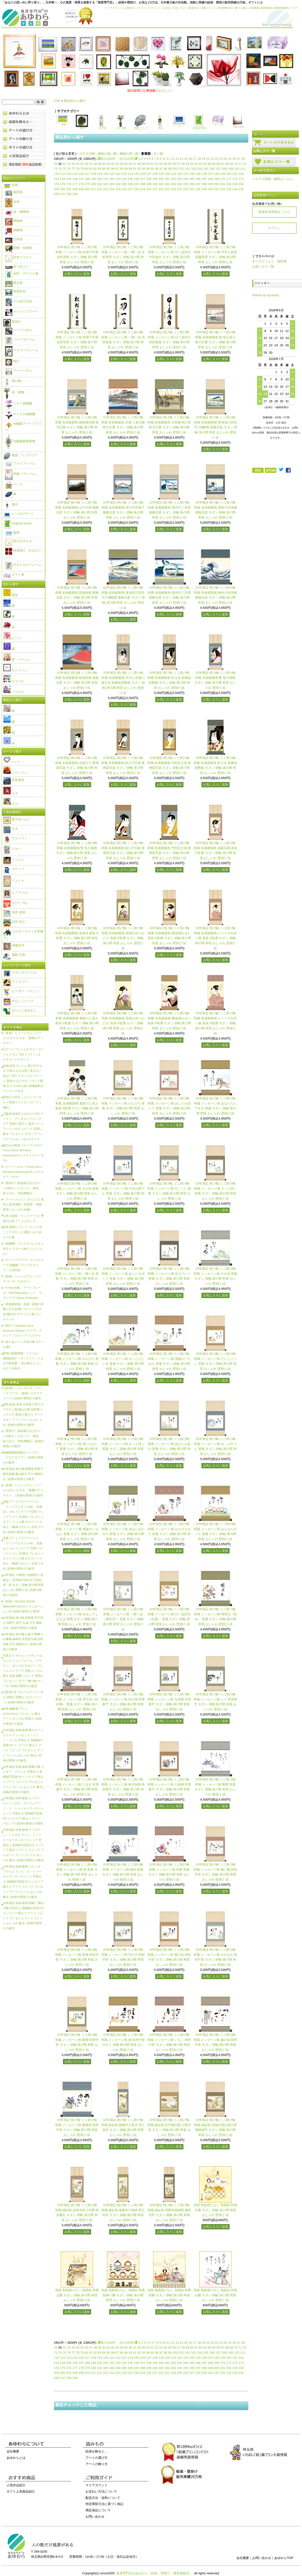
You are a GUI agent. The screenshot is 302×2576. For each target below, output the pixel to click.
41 (108, 164)
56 (174, 164)
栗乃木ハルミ (17, 819)
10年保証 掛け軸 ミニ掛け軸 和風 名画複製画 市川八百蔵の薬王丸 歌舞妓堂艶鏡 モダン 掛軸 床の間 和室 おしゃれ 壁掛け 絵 (123, 683)
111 (243, 169)
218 (136, 189)
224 (173, 189)
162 (173, 179)
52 (156, 164)
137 (210, 174)
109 (230, 169)
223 (167, 189)
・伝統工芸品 (237, 127)
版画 (12, 532)
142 (241, 174)
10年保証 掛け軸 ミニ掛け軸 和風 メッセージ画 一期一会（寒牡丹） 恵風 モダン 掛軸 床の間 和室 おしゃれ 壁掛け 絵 (123, 1619)
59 (187, 164)
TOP (57, 101)
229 (204, 189)
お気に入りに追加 (77, 274)
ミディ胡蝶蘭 (18, 403)
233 (229, 189)
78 (77, 169)
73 (55, 169)
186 (130, 184)
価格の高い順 (129, 153)
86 (112, 169)
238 (68, 194)
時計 (12, 361)
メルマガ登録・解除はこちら (272, 179)
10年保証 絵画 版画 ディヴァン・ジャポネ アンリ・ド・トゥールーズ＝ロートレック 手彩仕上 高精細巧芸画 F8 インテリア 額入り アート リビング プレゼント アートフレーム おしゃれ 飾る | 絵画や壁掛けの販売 (23, 1845)
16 (190, 159)
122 (118, 174)
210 (87, 189)
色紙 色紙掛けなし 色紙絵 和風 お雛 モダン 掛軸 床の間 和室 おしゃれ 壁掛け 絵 (215, 2295)
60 (191, 164)
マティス (13, 869)
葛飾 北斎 (14, 955)
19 (203, 159)
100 (175, 169)
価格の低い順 (107, 153)
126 (142, 174)
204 (241, 184)
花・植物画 (17, 212)
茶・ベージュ (17, 659)
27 (238, 159)
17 (194, 159)
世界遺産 (13, 780)
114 (68, 174)
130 (167, 174)
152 (111, 179)
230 (210, 189)
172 (235, 179)
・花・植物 (120, 128)
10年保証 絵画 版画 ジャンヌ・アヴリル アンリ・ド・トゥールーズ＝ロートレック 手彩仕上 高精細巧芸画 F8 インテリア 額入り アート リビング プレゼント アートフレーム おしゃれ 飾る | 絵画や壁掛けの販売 (23, 1881)
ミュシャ (13, 880)
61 (196, 164)
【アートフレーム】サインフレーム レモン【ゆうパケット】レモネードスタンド (23, 1054)
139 (222, 174)
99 (170, 169)
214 (111, 189)
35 (82, 164)
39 (99, 164)
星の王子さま (18, 541)
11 (168, 159)
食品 (10, 504)
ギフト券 (13, 574)
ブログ (294, 8)
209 (81, 189)
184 (118, 184)
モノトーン (15, 670)
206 (62, 189)
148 (87, 179)
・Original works (198, 128)
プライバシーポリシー (148, 8)
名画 (12, 202)
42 (112, 164)
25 (230, 159)
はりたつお (15, 903)
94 (147, 169)
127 (148, 174)
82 (95, 169)
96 (156, 169)
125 (136, 174)
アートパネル (18, 370)
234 (235, 189)
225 (179, 189)
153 (118, 179)
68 (227, 164)
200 (216, 184)
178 (81, 184)
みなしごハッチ (18, 1001)
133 (185, 174)
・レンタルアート (179, 126)
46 (130, 164)
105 (206, 169)
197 (198, 184)
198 (204, 184)
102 (187, 169)
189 (148, 184)
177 (75, 184)
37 (90, 164)
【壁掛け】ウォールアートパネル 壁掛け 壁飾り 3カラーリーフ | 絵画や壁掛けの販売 (23, 1697)
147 (81, 179)
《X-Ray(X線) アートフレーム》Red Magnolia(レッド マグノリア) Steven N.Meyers (22, 1292)
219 (142, 189)
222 (161, 189)
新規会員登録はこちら (274, 212)
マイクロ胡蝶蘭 (20, 414)
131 (173, 174)
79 (82, 169)
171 (229, 179)
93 (143, 169)
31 (64, 164)
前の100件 (106, 159)
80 (86, 169)
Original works (17, 523)
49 (143, 164)
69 (231, 164)
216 (124, 189)
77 (73, 169)
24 (225, 159)
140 (229, 174)
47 (134, 164)
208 (75, 189)
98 (165, 169)
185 (124, 184)
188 (142, 184)
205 (56, 189)
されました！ (151, 90)
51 (152, 164)
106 (212, 169)
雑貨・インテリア (20, 455)
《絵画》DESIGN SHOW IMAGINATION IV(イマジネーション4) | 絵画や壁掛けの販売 (23, 1606)
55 (170, 164)
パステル (13, 692)
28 (243, 159)
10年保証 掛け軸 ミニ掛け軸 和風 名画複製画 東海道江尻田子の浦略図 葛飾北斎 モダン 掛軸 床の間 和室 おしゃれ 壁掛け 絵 (215, 427)
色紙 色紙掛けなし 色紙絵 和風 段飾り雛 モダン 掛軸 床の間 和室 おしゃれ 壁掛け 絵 (123, 2295)
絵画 (10, 185)
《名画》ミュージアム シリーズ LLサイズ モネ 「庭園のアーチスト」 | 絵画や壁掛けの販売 (23, 1490)
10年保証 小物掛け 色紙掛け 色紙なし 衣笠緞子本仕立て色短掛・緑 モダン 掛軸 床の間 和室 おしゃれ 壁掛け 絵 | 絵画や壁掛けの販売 (23, 1585)
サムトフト (15, 838)
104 (199, 169)
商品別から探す (75, 101)
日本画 (14, 239)
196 (192, 184)
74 (60, 169)
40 (104, 164)
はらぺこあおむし (20, 1010)
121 (111, 174)
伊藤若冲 (13, 945)
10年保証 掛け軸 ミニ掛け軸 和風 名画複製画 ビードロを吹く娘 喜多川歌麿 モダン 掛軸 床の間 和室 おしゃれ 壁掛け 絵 (215, 938)
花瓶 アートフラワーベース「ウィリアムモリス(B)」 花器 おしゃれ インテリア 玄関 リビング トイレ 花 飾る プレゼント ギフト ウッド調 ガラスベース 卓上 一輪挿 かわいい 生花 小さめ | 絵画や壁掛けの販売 (23, 1517)
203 (235, 184)
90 (130, 169)
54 (165, 164)
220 (148, 189)
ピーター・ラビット (21, 991)
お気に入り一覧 (263, 266)
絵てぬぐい (17, 266)
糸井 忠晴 (14, 912)
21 (212, 159)
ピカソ (12, 849)
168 (210, 179)
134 (192, 174)
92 (139, 169)
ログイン (274, 228)
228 (198, 189)
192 (167, 184)
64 (209, 164)
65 (214, 164)
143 (56, 179)
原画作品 (15, 291)
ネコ (10, 804)
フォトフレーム (20, 463)
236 (56, 194)
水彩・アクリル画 (22, 273)
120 (105, 174)
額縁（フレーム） (22, 474)
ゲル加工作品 (18, 301)
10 (163, 159)
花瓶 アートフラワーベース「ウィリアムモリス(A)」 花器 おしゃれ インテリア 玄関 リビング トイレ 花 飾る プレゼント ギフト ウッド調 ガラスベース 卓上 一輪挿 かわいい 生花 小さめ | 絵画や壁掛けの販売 (23, 1553)
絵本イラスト (18, 257)
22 (216, 159)
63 (205, 164)
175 (62, 184)
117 (87, 174)
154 (124, 179)
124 (130, 174)
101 (181, 169)
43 (117, 164)
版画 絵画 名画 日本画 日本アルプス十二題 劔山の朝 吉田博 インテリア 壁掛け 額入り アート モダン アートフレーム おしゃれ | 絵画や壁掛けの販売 (23, 1414)
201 (222, 184)
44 (121, 164)
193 (173, 184)
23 (221, 159)
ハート (11, 762)
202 (229, 184)
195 (185, 184)
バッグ (14, 484)
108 (224, 169)
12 (172, 159)
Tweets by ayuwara (265, 295)
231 (216, 189)
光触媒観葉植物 (20, 441)
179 (87, 184)
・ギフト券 (217, 124)
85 (108, 169)
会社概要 (254, 8)
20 (207, 159)
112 (56, 174)
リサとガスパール (20, 972)
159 (155, 179)
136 (204, 174)
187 (136, 184)
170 (222, 179)
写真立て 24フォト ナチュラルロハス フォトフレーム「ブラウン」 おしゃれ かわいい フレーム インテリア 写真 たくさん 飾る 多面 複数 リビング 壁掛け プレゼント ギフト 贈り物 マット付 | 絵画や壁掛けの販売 (23, 1670)
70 (235, 164)
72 (244, 164)
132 (179, 174)
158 (148, 179)
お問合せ (129, 8)
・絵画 (62, 124)
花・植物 (13, 392)
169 (216, 179)
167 (204, 179)
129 (161, 174)
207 (68, 189)
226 (185, 189)
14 (181, 159)
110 (236, 169)
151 (105, 179)
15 (186, 159)
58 (183, 164)
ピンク (12, 638)
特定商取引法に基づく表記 (232, 8)
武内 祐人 (14, 922)
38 (95, 164)
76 (68, 169)
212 (99, 189)
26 (234, 159)
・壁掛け (82, 128)
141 (235, 174)
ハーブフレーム (20, 339)
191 (161, 184)
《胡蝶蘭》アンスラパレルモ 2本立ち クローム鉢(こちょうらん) (23, 1248)
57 (178, 164)
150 (99, 179)
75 (64, 169)
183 (111, 184)
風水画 (14, 283)
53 (161, 164)
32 (68, 164)
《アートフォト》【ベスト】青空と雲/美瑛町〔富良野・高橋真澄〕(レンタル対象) (23, 1204)
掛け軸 (12, 381)
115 (75, 174)
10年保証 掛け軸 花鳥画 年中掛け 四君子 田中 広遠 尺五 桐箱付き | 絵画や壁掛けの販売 (23, 1622)
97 (161, 169)
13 (177, 159)
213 (105, 189)
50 (147, 164)
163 (179, 179)
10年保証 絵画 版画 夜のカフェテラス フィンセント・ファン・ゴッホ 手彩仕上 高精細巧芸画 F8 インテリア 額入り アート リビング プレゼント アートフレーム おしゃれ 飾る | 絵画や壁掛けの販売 (23, 1745)
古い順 (158, 153)
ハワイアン (15, 773)
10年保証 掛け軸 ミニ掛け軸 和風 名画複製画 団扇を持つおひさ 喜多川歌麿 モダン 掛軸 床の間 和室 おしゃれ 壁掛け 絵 (123, 938)
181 (99, 184)
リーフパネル (18, 330)
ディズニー (15, 981)
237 (62, 194)
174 (56, 184)
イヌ (10, 793)
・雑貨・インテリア (140, 129)
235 (241, 189)
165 (192, 179)
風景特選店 (266, 8)
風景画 (14, 192)
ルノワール (15, 892)
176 (68, 184)
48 (139, 164)
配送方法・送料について (202, 8)
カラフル (13, 681)
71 (240, 164)
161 (167, 179)
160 (161, 179)
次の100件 (128, 159)
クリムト (13, 859)
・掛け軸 (101, 128)
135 (198, 174)
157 (142, 179)
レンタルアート (18, 513)
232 (222, 189)
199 (210, 184)
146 (75, 179)
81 (90, 169)
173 (241, 179)
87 (117, 169)
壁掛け (12, 321)
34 (77, 164)
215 (118, 189)
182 (105, 184)
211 (93, 189)
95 (152, 169)
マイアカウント (113, 8)
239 (75, 194)
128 (155, 174)
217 (130, 189)
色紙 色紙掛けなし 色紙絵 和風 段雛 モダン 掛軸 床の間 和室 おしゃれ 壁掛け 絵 (169, 2295)
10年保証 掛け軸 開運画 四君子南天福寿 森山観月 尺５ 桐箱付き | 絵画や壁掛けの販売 (23, 1474)
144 (62, 179)
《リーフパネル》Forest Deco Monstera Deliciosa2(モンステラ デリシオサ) (23, 1171)
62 (200, 164)
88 (121, 169)
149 (93, 179)
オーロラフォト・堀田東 (269, 261)
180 (93, 184)
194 (179, 184)
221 (155, 189)
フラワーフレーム (22, 350)
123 (124, 174)
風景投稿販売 (281, 8)
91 (134, 169)
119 (99, 174)
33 (73, 164)
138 (216, 174)
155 (130, 179)
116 (81, 174)
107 (218, 169)
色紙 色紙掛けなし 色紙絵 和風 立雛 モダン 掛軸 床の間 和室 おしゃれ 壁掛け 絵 (215, 2210)
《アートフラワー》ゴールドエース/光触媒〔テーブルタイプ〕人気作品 (23, 1265)
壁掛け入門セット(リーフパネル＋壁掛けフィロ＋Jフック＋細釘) (22, 1102)
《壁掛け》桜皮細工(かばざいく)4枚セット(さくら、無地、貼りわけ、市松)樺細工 (22, 1188)
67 (222, 164)
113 (62, 174)
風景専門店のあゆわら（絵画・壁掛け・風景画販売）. (154, 2573)
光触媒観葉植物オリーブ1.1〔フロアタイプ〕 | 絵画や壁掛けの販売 (23, 1457)
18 (199, 159)
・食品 (159, 128)
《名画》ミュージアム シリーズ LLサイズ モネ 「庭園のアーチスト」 (23, 1038)
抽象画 (14, 230)
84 (104, 169)
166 (198, 179)
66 (218, 164)
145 (68, 179)
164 (185, 179)
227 (192, 189)
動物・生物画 (18, 248)
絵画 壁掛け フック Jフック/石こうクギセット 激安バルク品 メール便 (23, 1232)
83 (99, 169)
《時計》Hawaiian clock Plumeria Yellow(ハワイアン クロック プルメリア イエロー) (22, 1330)
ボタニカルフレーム (23, 564)
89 (126, 169)
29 (55, 164)
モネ (10, 828)
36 (86, 164)
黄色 (10, 595)
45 (126, 164)
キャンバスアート (22, 311)
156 (136, 179)
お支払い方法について (175, 8)
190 (155, 184)
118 (93, 174)
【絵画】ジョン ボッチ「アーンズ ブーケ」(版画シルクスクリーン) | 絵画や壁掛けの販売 (23, 1393)
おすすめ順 (87, 153)
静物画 (14, 221)
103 (193, 169)
